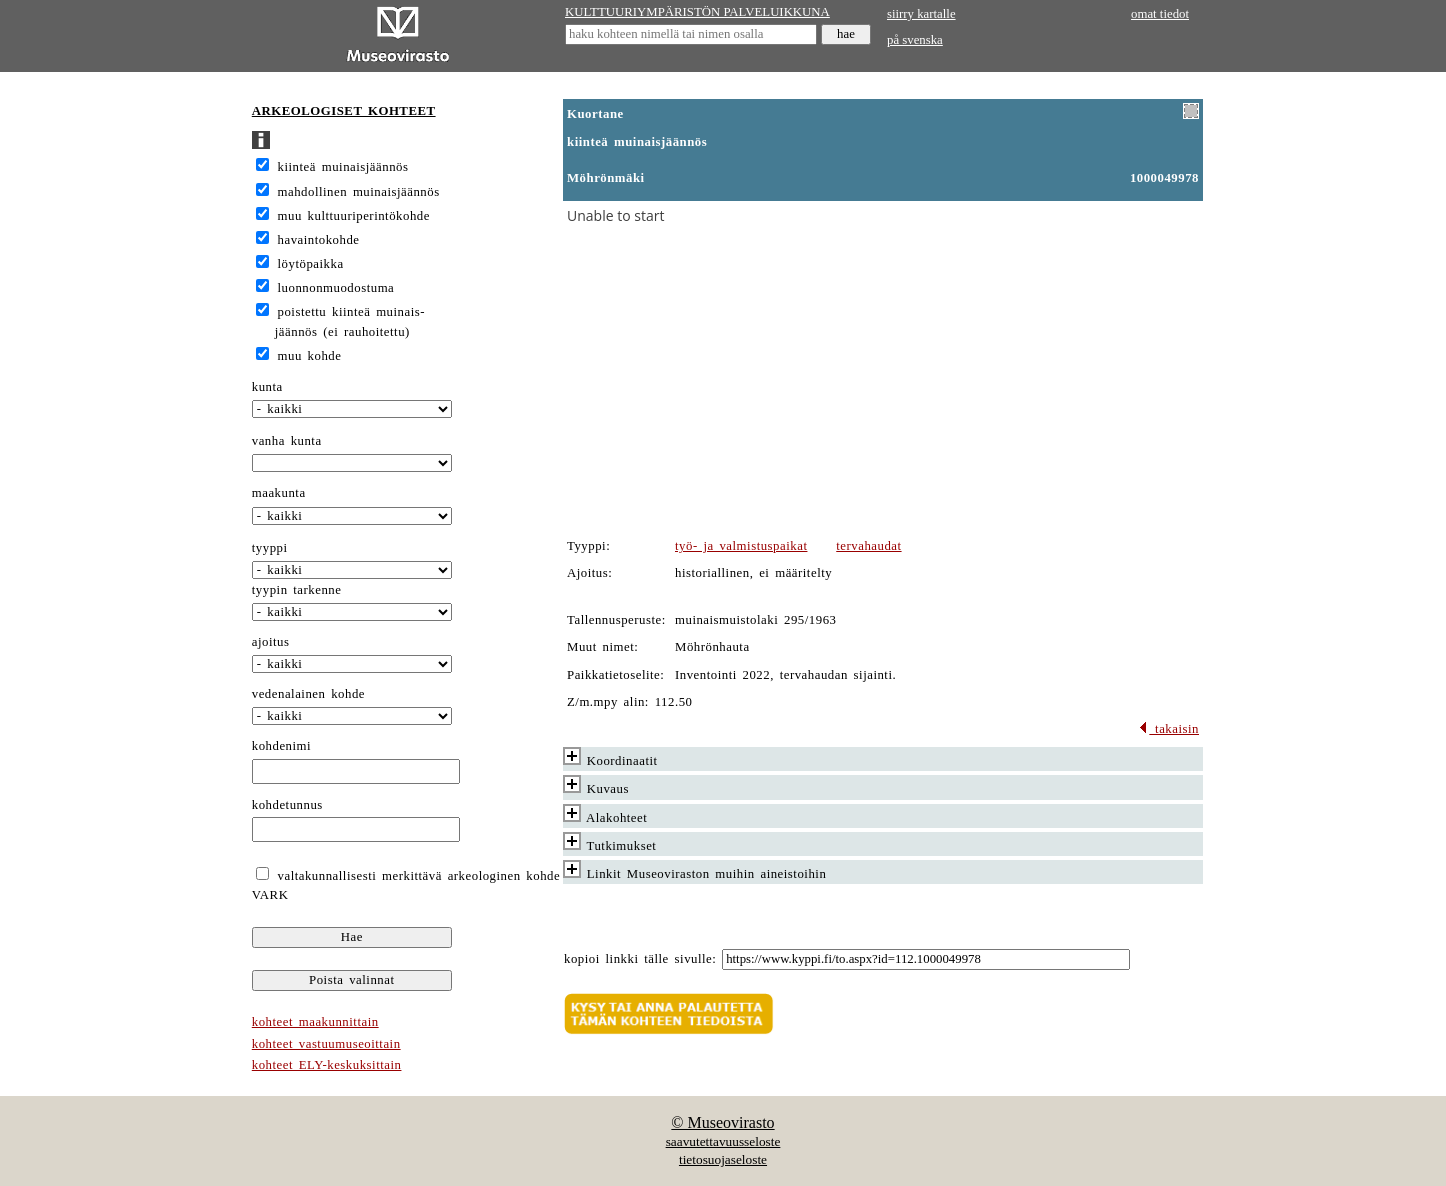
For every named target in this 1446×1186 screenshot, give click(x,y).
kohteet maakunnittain (315, 1022)
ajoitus (271, 642)
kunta (267, 387)
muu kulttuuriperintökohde (354, 216)
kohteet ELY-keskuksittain (327, 1065)
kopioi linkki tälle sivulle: (640, 959)
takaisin (1168, 729)
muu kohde (310, 356)
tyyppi (270, 548)
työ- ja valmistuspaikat (741, 546)
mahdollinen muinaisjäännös (359, 192)
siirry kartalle (921, 14)
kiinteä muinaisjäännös (343, 167)
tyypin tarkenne (297, 590)
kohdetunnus (287, 805)
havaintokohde (319, 240)
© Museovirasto (722, 1122)
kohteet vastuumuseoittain (326, 1044)
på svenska (915, 40)
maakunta (279, 493)
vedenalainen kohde (308, 694)
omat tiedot (1160, 14)
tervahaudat (868, 546)
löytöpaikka (311, 264)
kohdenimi (281, 746)
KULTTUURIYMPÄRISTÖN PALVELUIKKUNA (697, 12)
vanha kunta (287, 441)
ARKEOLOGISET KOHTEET (344, 111)
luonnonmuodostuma (336, 288)
